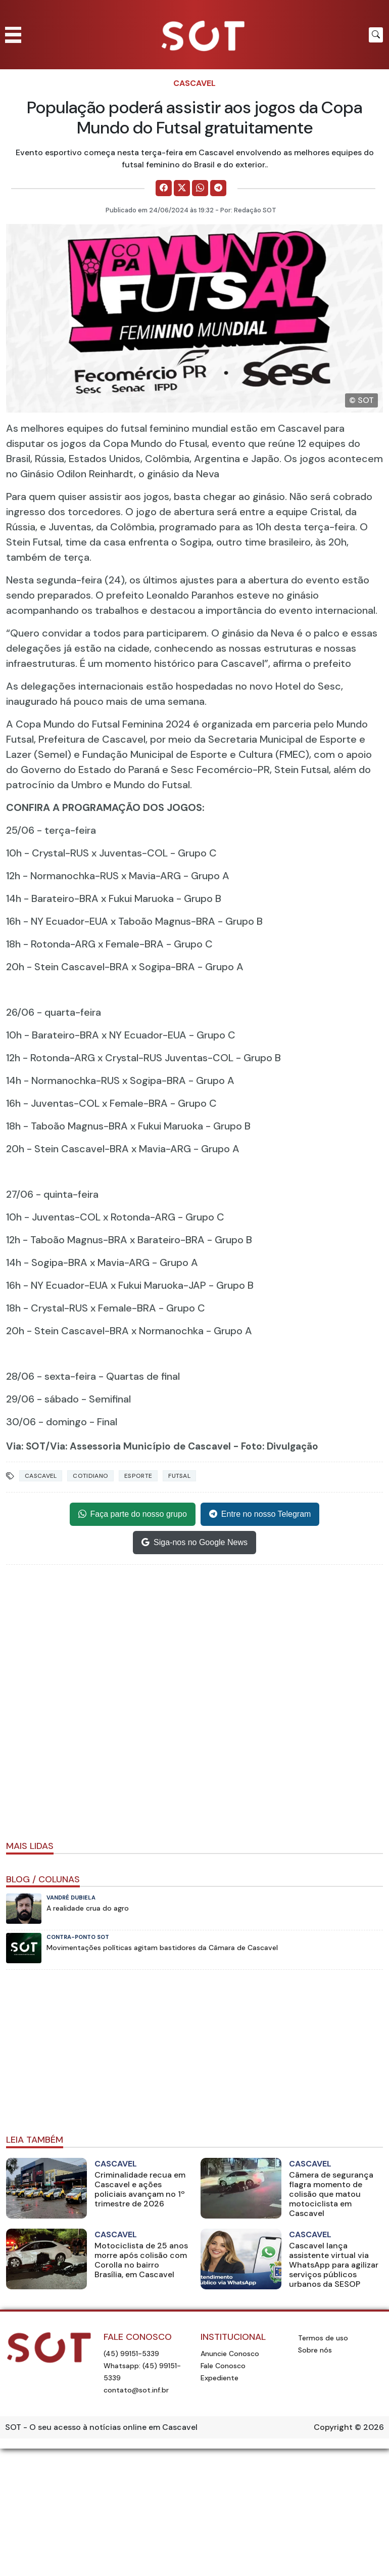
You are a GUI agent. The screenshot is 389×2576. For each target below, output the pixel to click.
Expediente (219, 2377)
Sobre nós (315, 2350)
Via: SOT (25, 1446)
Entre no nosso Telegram (260, 1514)
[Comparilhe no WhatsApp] (200, 188)
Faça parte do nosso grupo (132, 1514)
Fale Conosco (223, 2365)
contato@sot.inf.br (136, 2389)
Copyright (333, 2427)
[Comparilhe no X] (182, 188)
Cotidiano (90, 1476)
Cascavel (194, 83)
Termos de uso (323, 2337)
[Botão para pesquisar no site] (376, 34)
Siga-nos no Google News (194, 1542)
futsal (179, 1476)
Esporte (138, 1476)
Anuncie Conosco (230, 2353)
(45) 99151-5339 (131, 2353)
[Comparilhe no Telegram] (218, 188)
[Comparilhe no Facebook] (164, 188)
